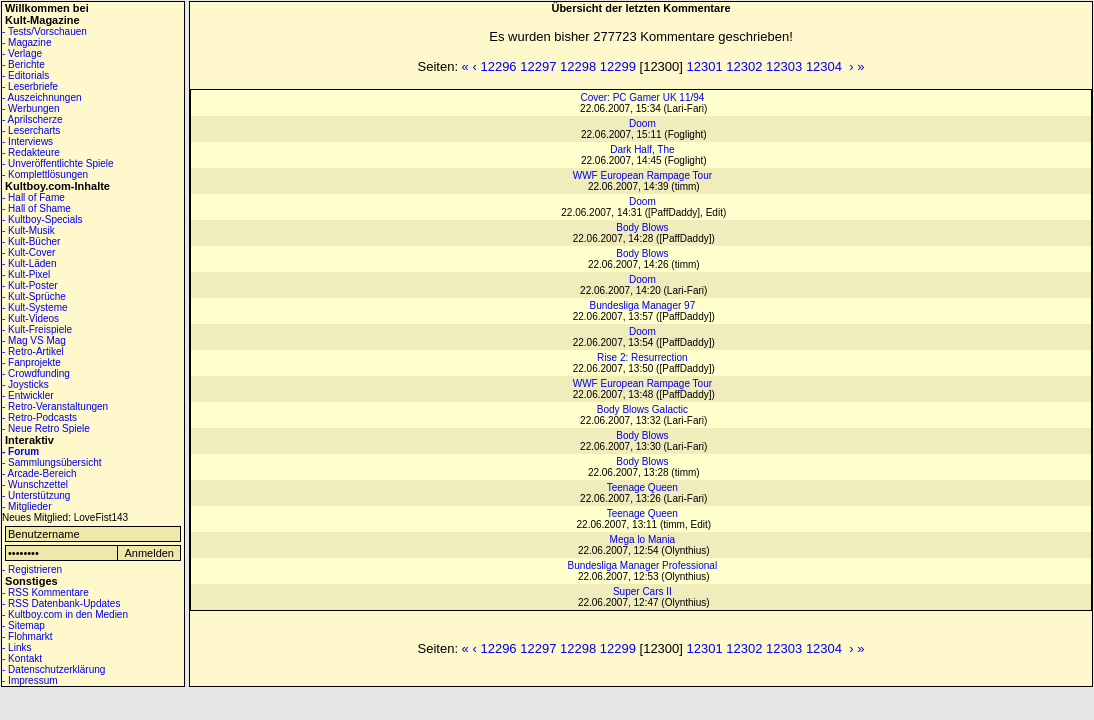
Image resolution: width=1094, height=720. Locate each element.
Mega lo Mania (643, 539)
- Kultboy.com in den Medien (65, 614)
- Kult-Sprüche (34, 296)
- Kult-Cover (28, 252)
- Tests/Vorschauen (44, 31)
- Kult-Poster (30, 285)
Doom (642, 123)
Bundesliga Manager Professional (643, 565)
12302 (744, 66)
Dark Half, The (642, 149)
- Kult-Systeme (35, 307)
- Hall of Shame (36, 208)
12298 (578, 66)
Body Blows (642, 227)
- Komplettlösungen (45, 174)
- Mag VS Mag (34, 340)
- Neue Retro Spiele (46, 428)
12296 (498, 66)
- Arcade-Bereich (39, 473)
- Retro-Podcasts (39, 417)
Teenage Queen (642, 487)
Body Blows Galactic (642, 409)
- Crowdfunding (36, 373)
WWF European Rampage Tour (642, 175)
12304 (824, 66)
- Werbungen (31, 108)
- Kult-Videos (30, 318)
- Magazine (26, 42)
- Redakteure (31, 152)
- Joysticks (25, 384)
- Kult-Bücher (31, 241)
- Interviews (27, 141)
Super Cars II (642, 591)
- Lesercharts (31, 130)
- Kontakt (22, 658)
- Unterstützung (36, 495)
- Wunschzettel (35, 484)
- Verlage (22, 53)
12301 (705, 66)
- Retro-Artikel (33, 351)
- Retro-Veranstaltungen (55, 406)
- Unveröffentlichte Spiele (58, 163)
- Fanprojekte (31, 362)
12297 (538, 66)
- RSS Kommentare (45, 592)
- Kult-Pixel (26, 274)
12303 (784, 66)
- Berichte (23, 64)
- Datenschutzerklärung (53, 669)
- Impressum (30, 680)
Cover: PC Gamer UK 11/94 (642, 97)
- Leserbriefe (30, 86)
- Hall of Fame (33, 197)
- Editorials (25, 75)
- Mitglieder (26, 506)
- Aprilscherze (32, 119)
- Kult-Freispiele (37, 329)
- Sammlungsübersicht (51, 462)
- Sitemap (23, 625)
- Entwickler (28, 395)
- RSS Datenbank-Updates (61, 603)
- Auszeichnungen (42, 97)
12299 (618, 66)
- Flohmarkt (27, 636)
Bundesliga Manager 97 (643, 305)
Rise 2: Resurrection (642, 357)
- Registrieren (32, 569)
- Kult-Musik (28, 230)
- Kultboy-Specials (42, 219)
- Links (16, 647)
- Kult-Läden (29, 263)
